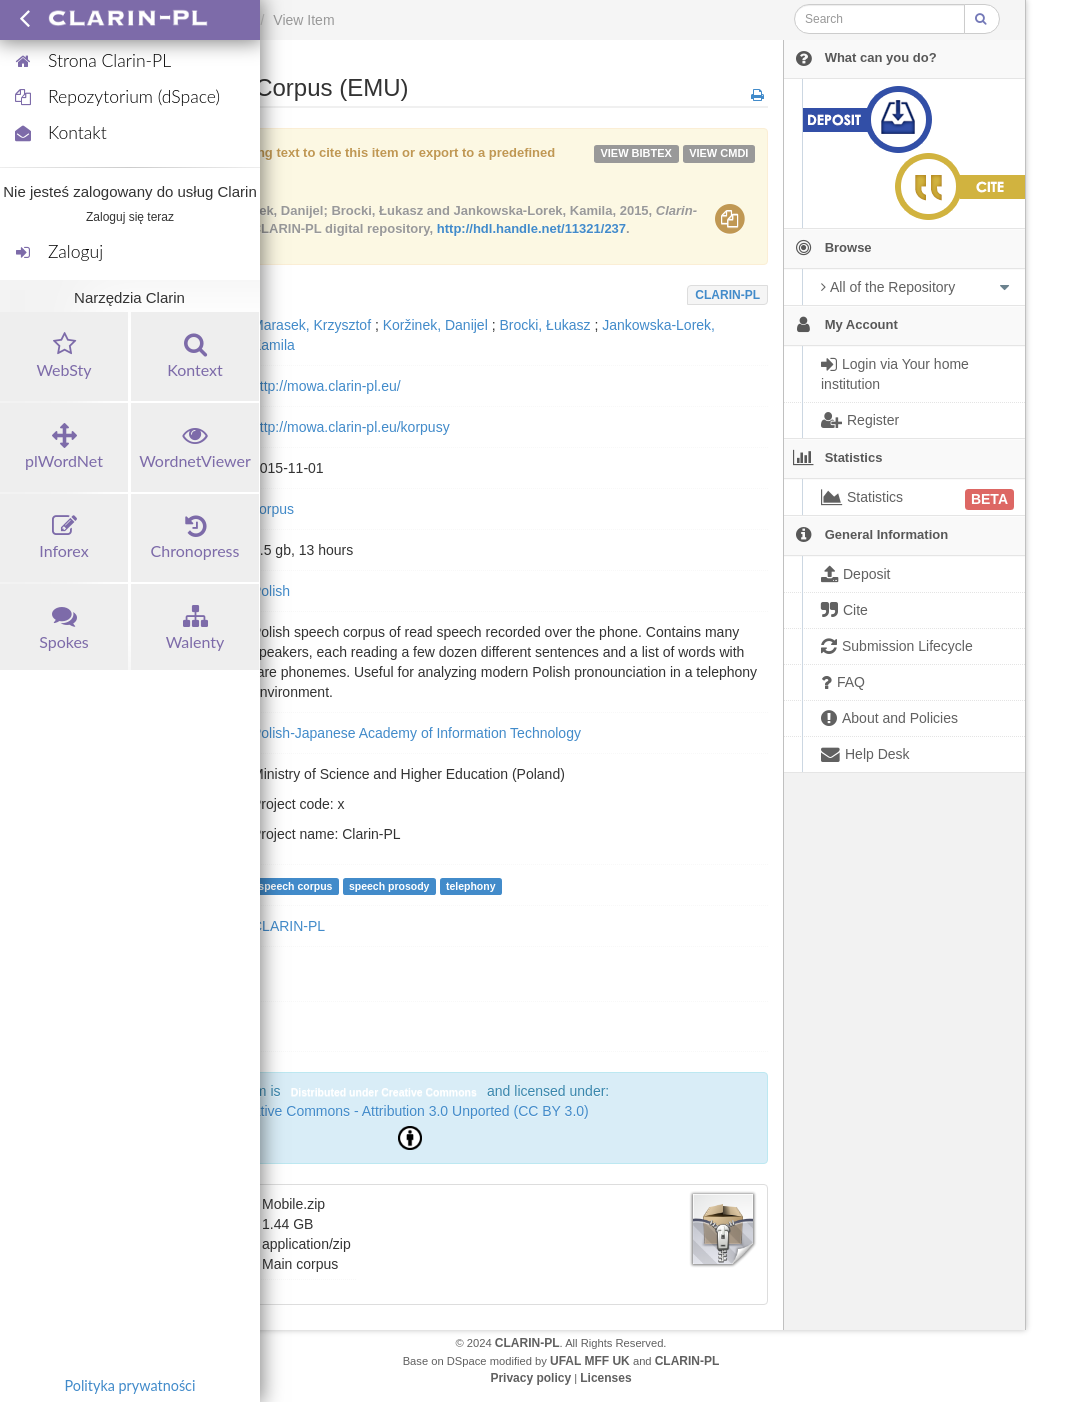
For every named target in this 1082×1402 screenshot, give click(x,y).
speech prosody (389, 886)
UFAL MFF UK (590, 1361)
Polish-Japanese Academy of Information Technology (416, 733)
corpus (273, 509)
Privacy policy (530, 1378)
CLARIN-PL (727, 295)
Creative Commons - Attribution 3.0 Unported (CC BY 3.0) (409, 1111)
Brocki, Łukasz (544, 325)
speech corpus (295, 886)
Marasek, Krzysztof (311, 325)
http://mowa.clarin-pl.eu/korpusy (351, 427)
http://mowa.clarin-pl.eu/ (326, 386)
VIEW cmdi (718, 153)
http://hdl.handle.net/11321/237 (531, 228)
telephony (471, 886)
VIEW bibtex (636, 153)
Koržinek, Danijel (435, 325)
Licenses (605, 1378)
